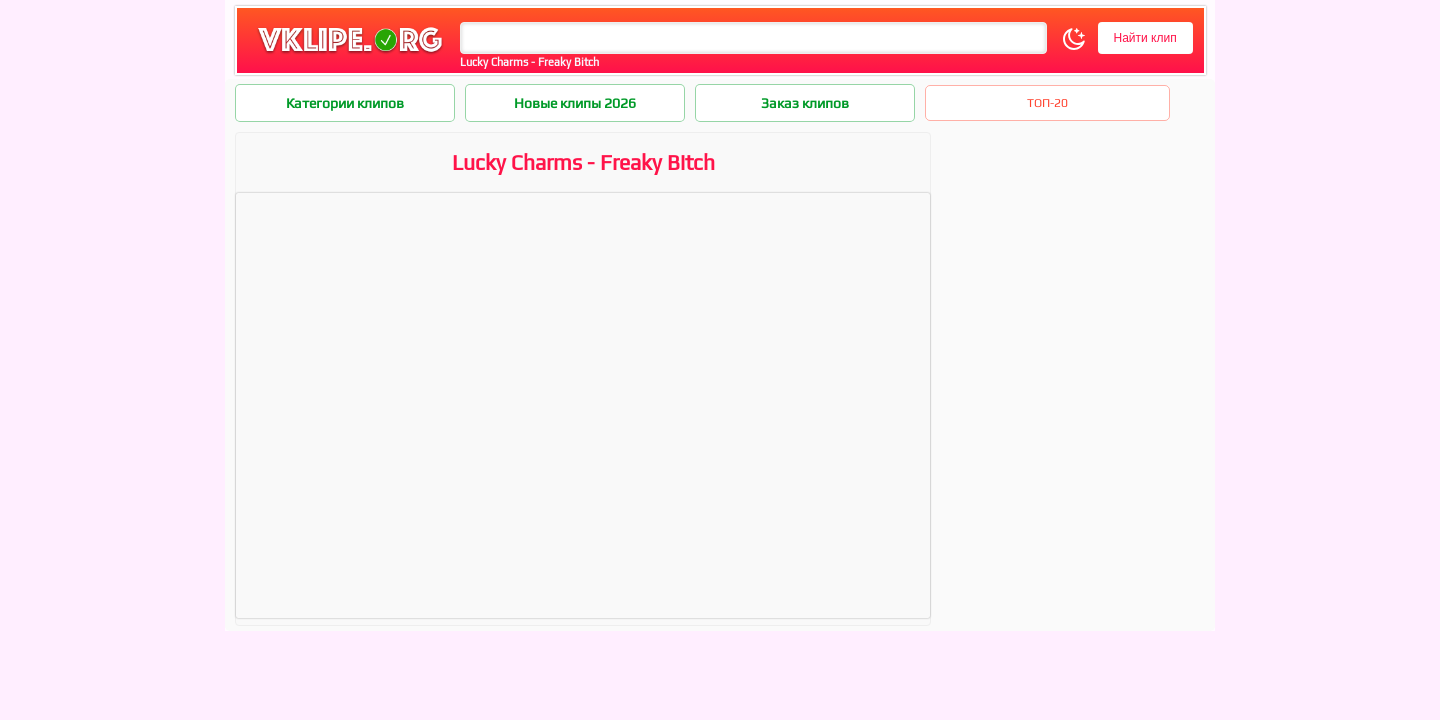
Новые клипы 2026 (575, 103)
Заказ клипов (805, 103)
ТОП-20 (1047, 103)
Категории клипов (345, 103)
